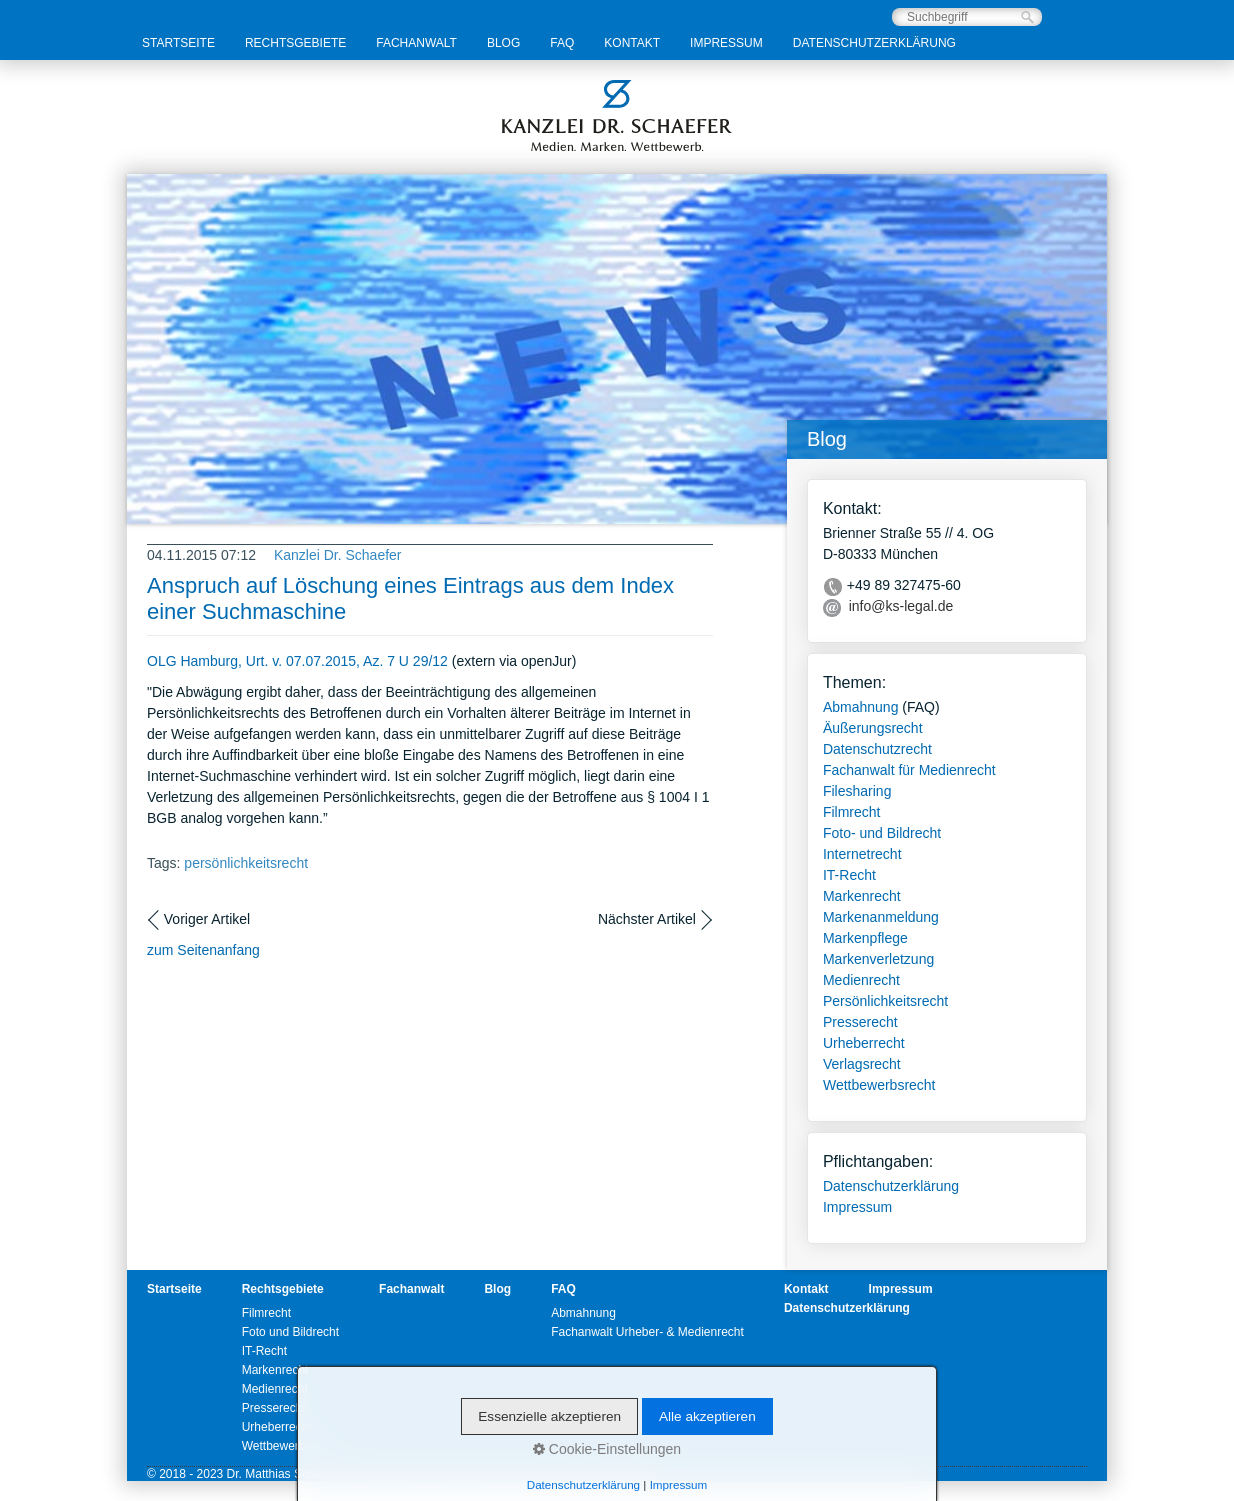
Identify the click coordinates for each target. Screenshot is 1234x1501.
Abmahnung (861, 707)
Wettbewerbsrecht (879, 1085)
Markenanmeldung (881, 917)
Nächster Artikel (647, 919)
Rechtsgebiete (295, 43)
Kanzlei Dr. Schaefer (338, 555)
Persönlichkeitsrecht (885, 1001)
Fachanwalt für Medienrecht (909, 770)
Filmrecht (852, 812)
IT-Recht (849, 875)
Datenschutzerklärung (874, 43)
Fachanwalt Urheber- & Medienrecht (647, 1332)
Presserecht (860, 1022)
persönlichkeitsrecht (246, 863)
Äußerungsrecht (873, 728)
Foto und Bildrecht (290, 1332)
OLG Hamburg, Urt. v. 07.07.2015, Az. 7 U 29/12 (297, 661)
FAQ (562, 43)
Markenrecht (862, 896)
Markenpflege (865, 938)
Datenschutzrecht (877, 749)
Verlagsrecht (862, 1064)
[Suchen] (1027, 17)
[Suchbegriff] (967, 17)
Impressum (726, 43)
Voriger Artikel (207, 919)
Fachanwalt (416, 43)
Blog (503, 43)
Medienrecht (861, 980)
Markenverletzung (878, 959)
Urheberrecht (864, 1043)
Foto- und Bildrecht (882, 833)
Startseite (178, 43)
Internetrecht (862, 854)
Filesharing (857, 791)
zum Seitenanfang (203, 950)
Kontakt (632, 43)
